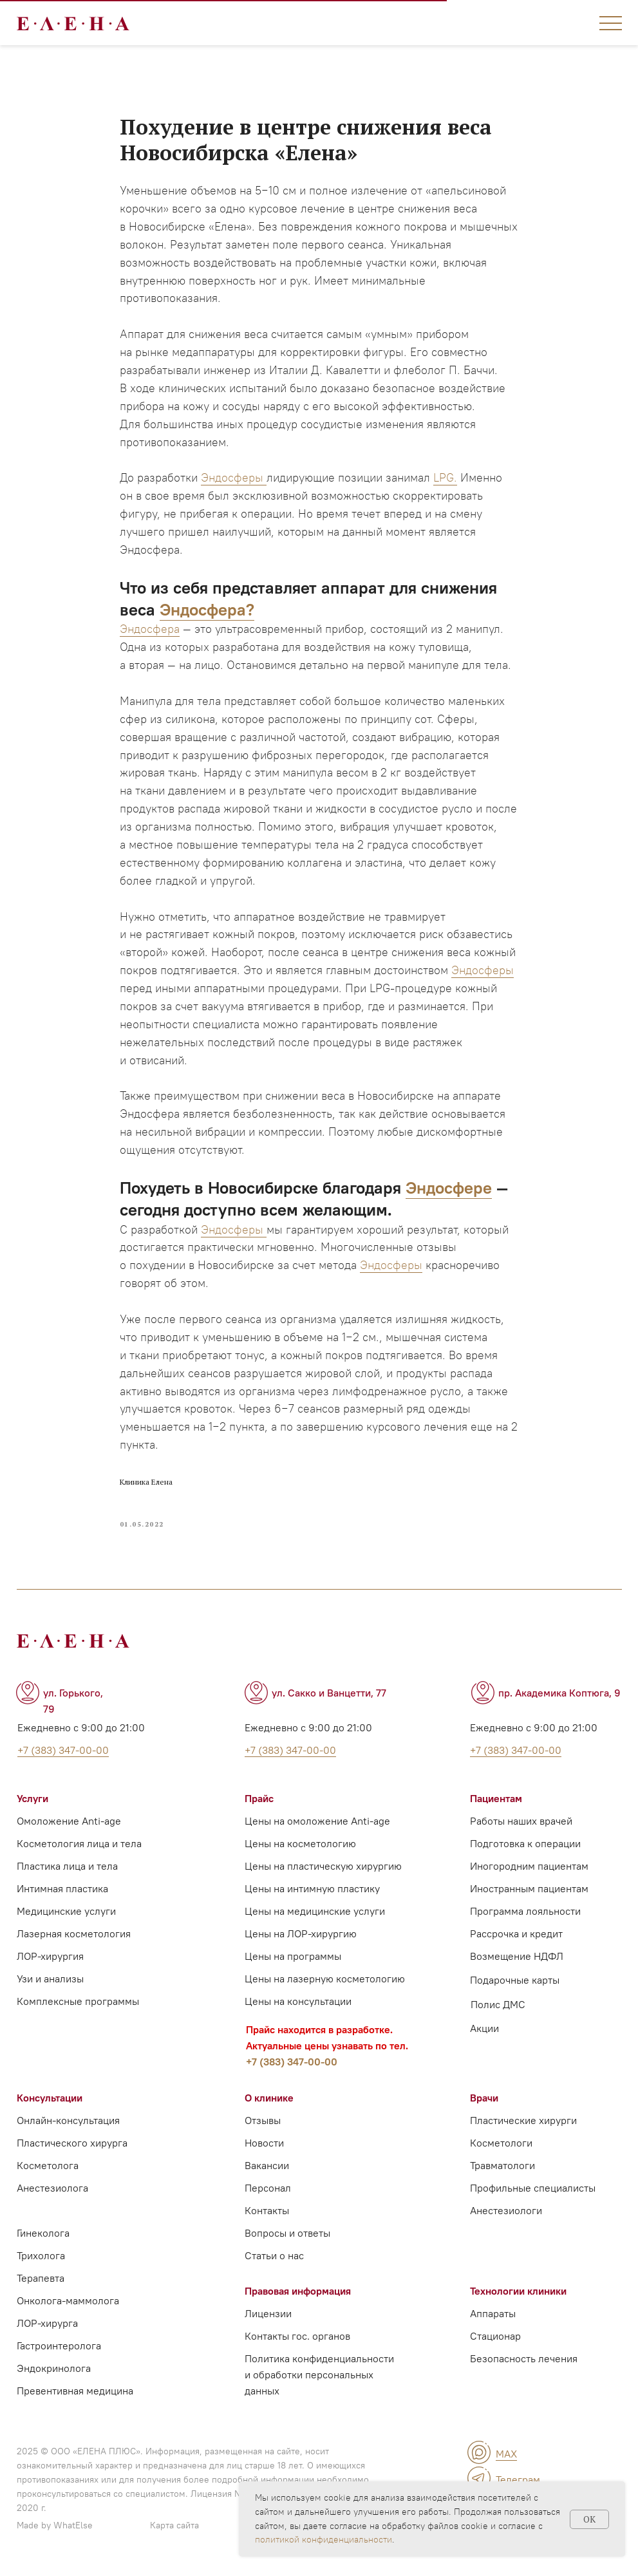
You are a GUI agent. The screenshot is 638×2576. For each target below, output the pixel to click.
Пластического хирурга (72, 2144)
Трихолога (41, 2257)
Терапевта (40, 2279)
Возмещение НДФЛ (516, 1957)
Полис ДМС (498, 2006)
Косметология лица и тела (79, 1845)
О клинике (269, 2099)
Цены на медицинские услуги (315, 1912)
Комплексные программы (78, 2003)
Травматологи (502, 2167)
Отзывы (263, 2122)
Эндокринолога (54, 2370)
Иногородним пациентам (529, 1867)
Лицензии (268, 2315)
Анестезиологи (506, 2212)
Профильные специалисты (533, 2189)
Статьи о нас (274, 2257)
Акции (484, 2030)
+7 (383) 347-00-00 (291, 2063)
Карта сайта (174, 2527)
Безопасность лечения (523, 2360)
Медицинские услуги (66, 1912)
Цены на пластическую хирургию (323, 1867)
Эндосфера (150, 630)
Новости (264, 2144)
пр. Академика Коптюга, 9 (559, 1694)
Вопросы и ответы (287, 2234)
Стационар (495, 2337)
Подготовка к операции (525, 1845)
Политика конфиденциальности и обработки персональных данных (319, 2376)
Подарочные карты (514, 1981)
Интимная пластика (62, 1890)
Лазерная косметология (74, 1935)
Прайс (259, 1800)
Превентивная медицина (75, 2392)
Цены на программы (293, 1957)
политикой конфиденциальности (323, 2539)
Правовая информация (298, 2292)
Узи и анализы (50, 1980)
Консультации (49, 2099)
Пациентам (496, 1800)
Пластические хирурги (523, 2122)
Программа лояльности (525, 1912)
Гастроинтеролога (59, 2347)
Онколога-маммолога (68, 2302)
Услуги (32, 1800)
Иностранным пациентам (529, 1890)
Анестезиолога (52, 2189)
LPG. (445, 478)
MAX (506, 2455)
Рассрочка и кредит (516, 1935)
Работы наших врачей (521, 1822)
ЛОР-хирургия (50, 1957)
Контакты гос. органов (297, 2337)
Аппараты (493, 2315)
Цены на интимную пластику (312, 1890)
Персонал (268, 2189)
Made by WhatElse (55, 2527)
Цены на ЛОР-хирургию (301, 1935)
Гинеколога (43, 2234)
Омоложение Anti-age (69, 1822)
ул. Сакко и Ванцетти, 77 (329, 1694)
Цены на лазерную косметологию (325, 1980)
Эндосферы (234, 478)
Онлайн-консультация (68, 2122)
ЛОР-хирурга (47, 2324)
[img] (479, 2454)
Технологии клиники (518, 2292)
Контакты (267, 2212)
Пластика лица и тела (67, 1867)
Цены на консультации (298, 2003)
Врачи (484, 2099)
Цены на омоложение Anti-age (317, 1822)
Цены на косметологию (300, 1845)
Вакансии (267, 2167)
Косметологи (501, 2144)
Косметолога (48, 2167)
